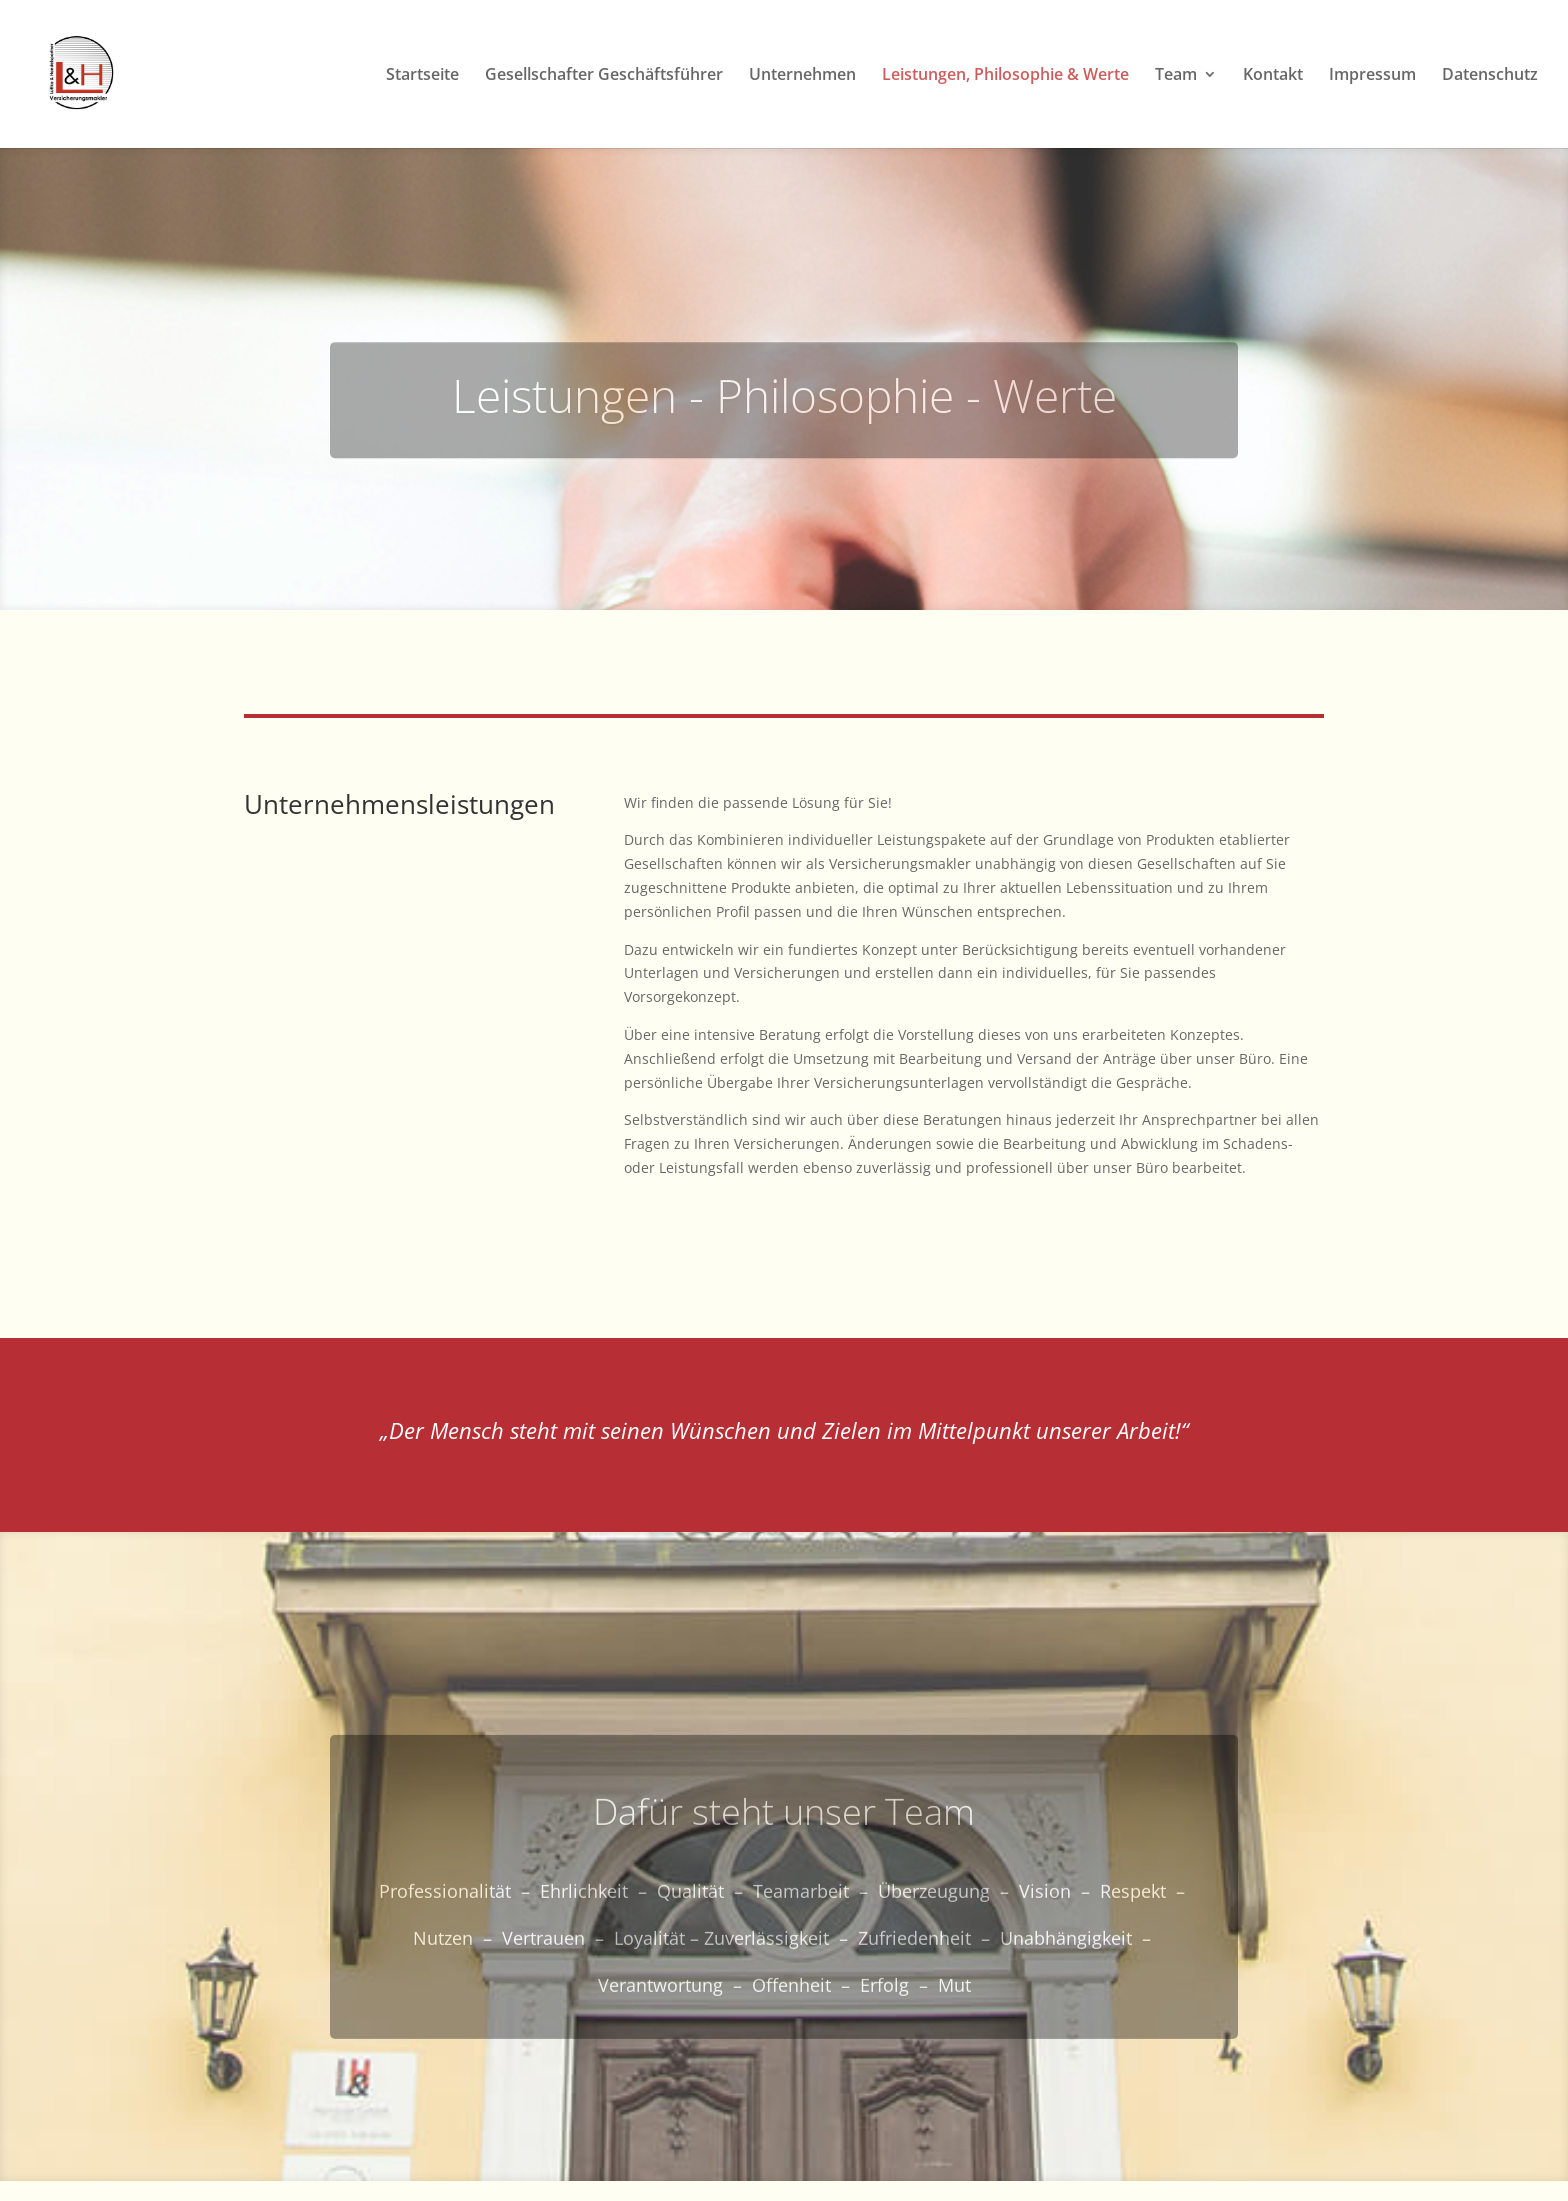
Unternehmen (802, 76)
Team (1176, 76)
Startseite (422, 76)
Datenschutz (1490, 76)
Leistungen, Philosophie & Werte (1005, 76)
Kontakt (1273, 76)
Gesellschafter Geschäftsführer (604, 76)
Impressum (1372, 76)
